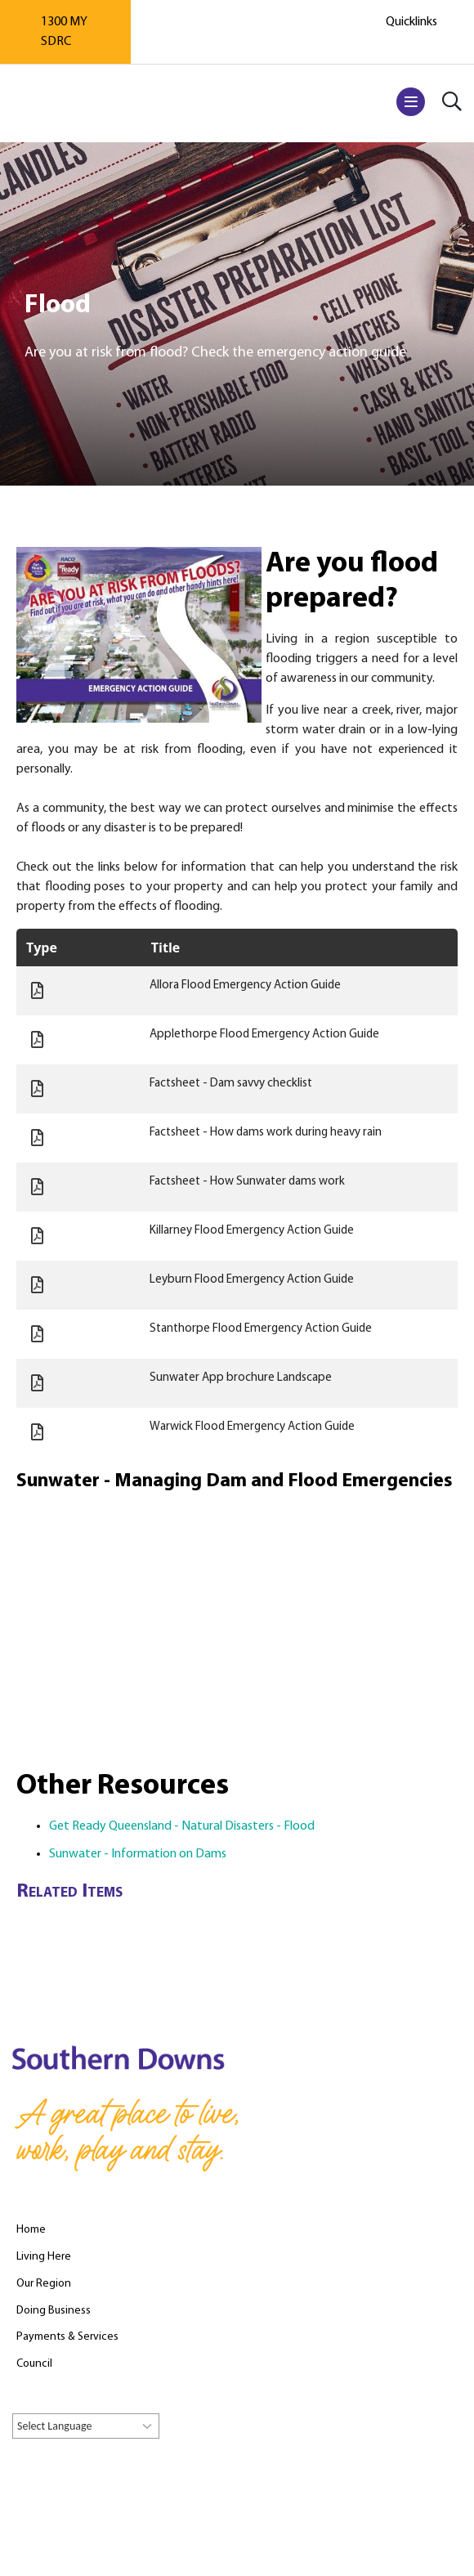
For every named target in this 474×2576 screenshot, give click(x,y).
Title (165, 947)
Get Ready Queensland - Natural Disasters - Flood (182, 1826)
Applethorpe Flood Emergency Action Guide (264, 1034)
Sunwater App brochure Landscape (241, 1378)
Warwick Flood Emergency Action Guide (252, 1427)
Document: (37, 991)
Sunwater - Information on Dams (137, 1854)
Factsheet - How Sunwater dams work (247, 1182)
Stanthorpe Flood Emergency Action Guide (261, 1329)
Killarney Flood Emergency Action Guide (252, 1231)
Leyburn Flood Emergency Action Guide (252, 1280)
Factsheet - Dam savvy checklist (231, 1083)
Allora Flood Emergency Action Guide (245, 985)
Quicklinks (411, 22)
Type (41, 947)
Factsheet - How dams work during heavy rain (266, 1133)
